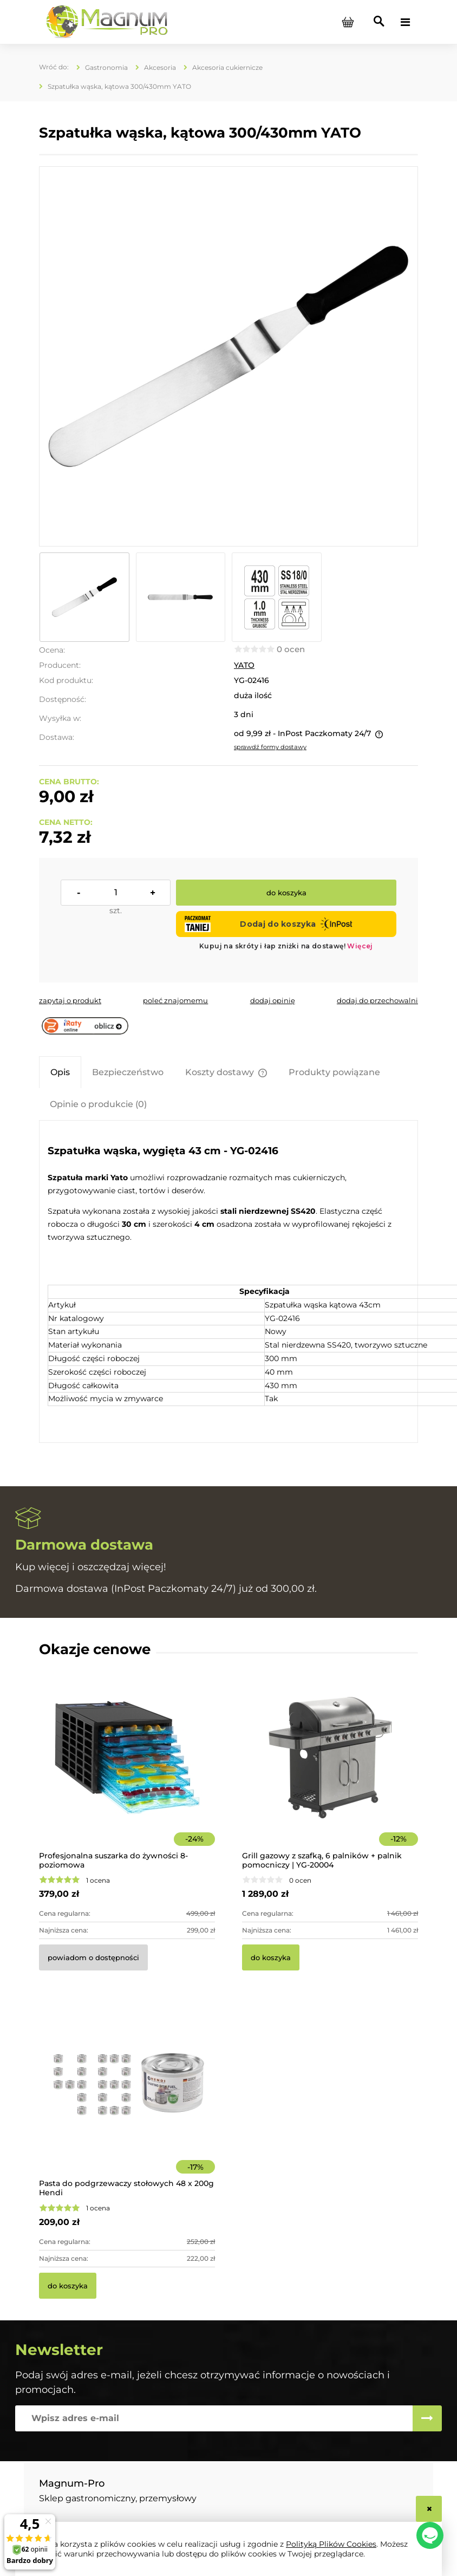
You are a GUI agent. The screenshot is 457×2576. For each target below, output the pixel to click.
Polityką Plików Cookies (331, 2544)
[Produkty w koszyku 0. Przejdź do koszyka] (348, 22)
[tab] (60, 1072)
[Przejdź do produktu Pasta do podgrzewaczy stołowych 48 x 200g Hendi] (127, 2100)
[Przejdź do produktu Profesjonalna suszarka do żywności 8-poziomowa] (127, 1772)
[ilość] (116, 893)
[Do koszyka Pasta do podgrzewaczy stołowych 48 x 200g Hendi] (67, 2286)
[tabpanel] (228, 1282)
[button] (70, 1000)
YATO (244, 665)
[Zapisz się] (427, 2418)
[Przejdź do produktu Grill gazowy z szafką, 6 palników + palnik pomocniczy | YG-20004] (330, 1772)
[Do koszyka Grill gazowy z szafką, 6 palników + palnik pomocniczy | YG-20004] (270, 1957)
